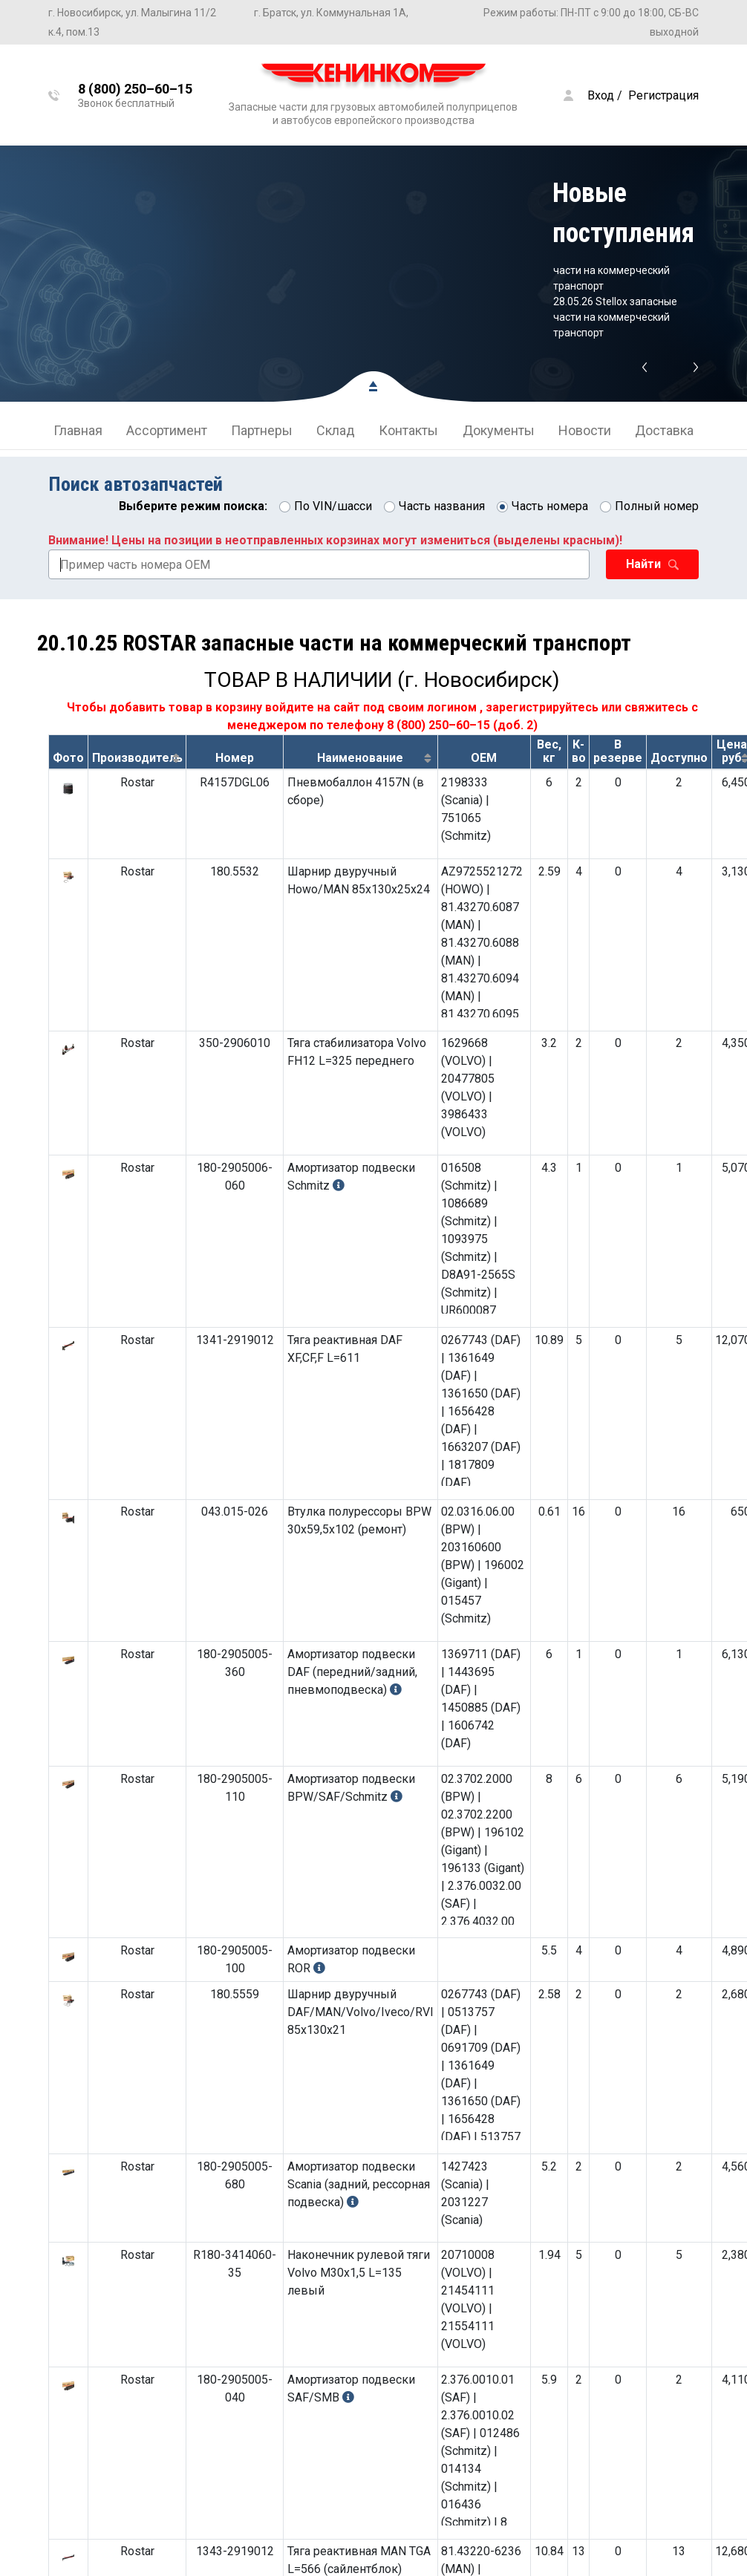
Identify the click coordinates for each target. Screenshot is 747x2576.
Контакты (408, 430)
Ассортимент (166, 430)
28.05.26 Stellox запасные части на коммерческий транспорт (615, 317)
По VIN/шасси (333, 506)
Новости (584, 430)
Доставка (664, 430)
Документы (499, 430)
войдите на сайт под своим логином (371, 707)
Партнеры (262, 430)
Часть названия (442, 506)
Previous (644, 367)
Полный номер (657, 506)
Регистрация (663, 95)
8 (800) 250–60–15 (438, 725)
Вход (600, 95)
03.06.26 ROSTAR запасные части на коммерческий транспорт (619, 270)
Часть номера (550, 506)
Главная (77, 430)
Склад (335, 430)
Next (696, 367)
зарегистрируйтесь (542, 707)
